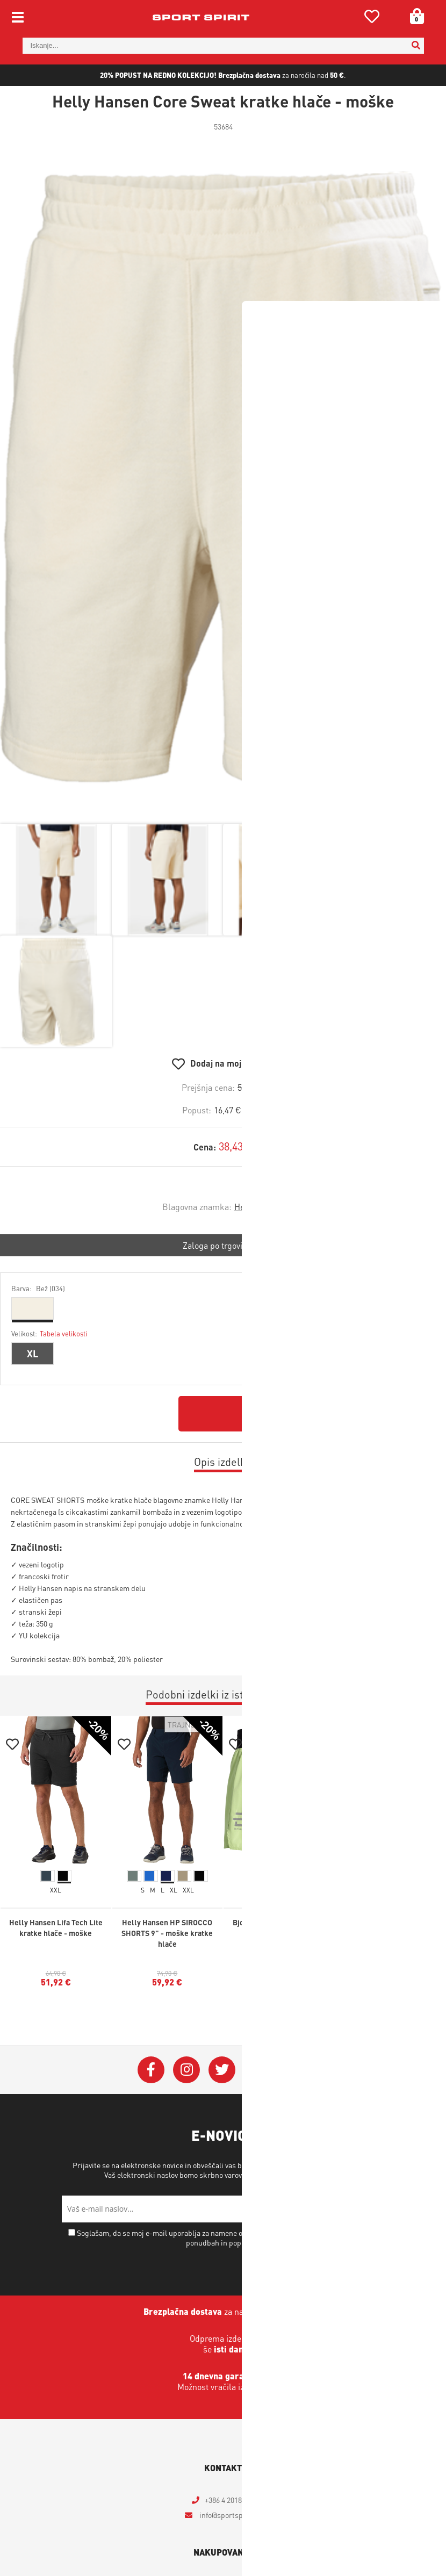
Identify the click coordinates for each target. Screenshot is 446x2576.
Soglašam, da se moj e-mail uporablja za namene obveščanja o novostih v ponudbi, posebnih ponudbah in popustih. (227, 2237)
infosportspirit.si (229, 2515)
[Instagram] (186, 2069)
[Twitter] (221, 2069)
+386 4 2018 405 (230, 2500)
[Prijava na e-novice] (370, 2209)
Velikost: (49, 1333)
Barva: (38, 1288)
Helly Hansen (259, 1206)
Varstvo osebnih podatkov (298, 2174)
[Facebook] (151, 2069)
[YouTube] (257, 2069)
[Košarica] (413, 16)
